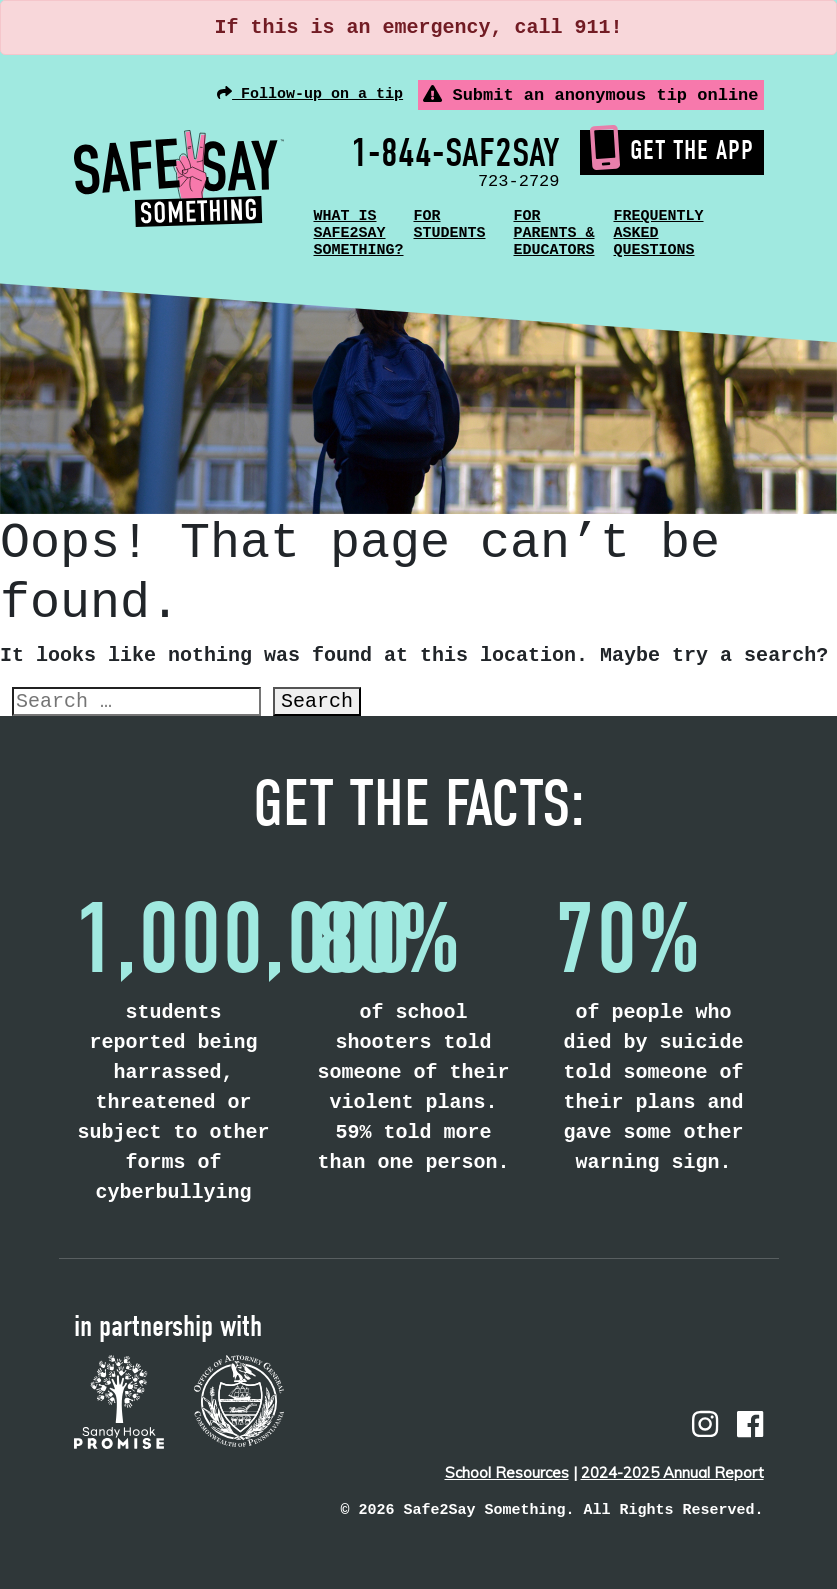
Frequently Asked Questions (659, 233)
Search (317, 701)
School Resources (507, 1472)
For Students (450, 225)
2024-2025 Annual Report (672, 1472)
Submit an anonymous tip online (590, 95)
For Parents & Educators (554, 233)
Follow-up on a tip (310, 94)
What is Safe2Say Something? (359, 233)
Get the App (672, 150)
